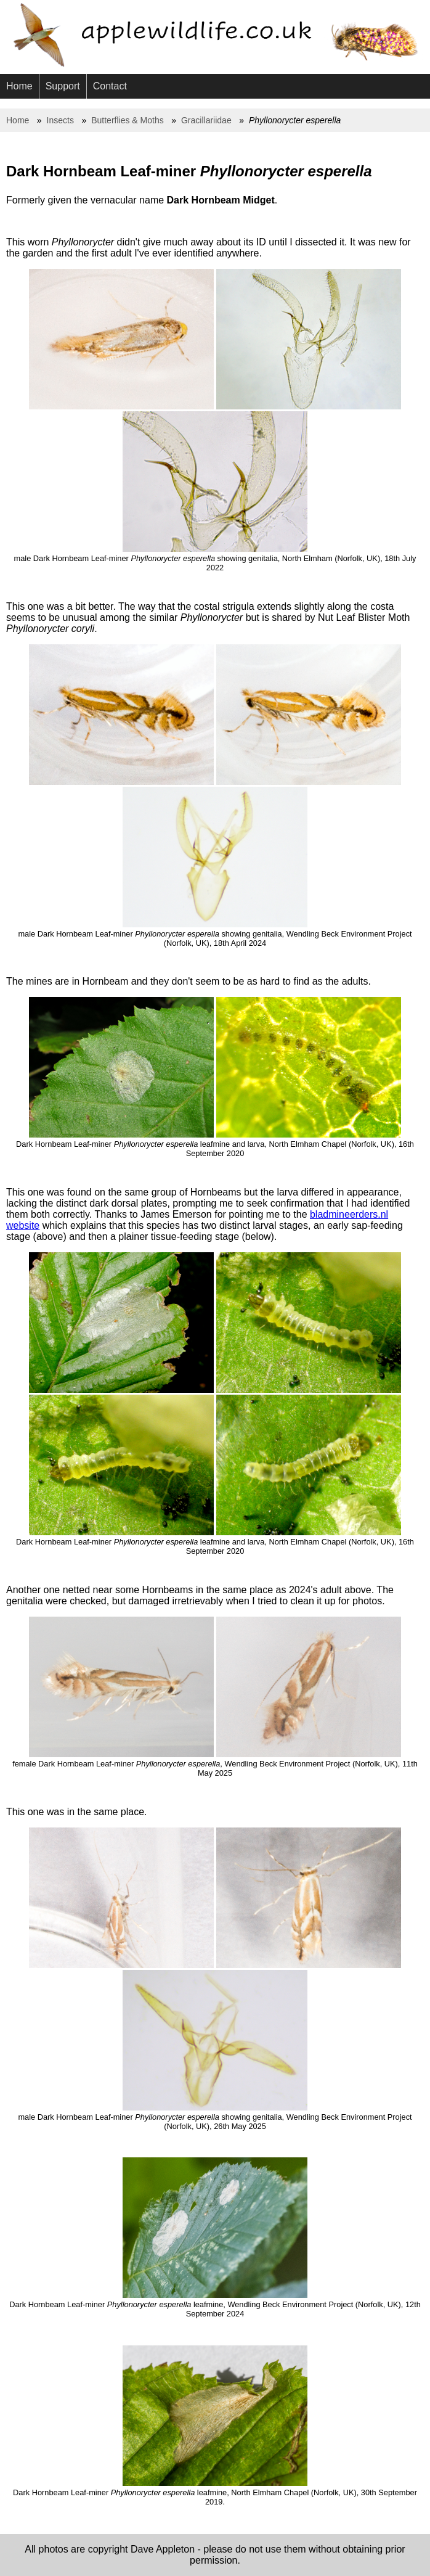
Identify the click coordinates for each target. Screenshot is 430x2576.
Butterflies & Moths (127, 120)
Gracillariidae (206, 120)
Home (19, 86)
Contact (110, 86)
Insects (60, 120)
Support (63, 86)
